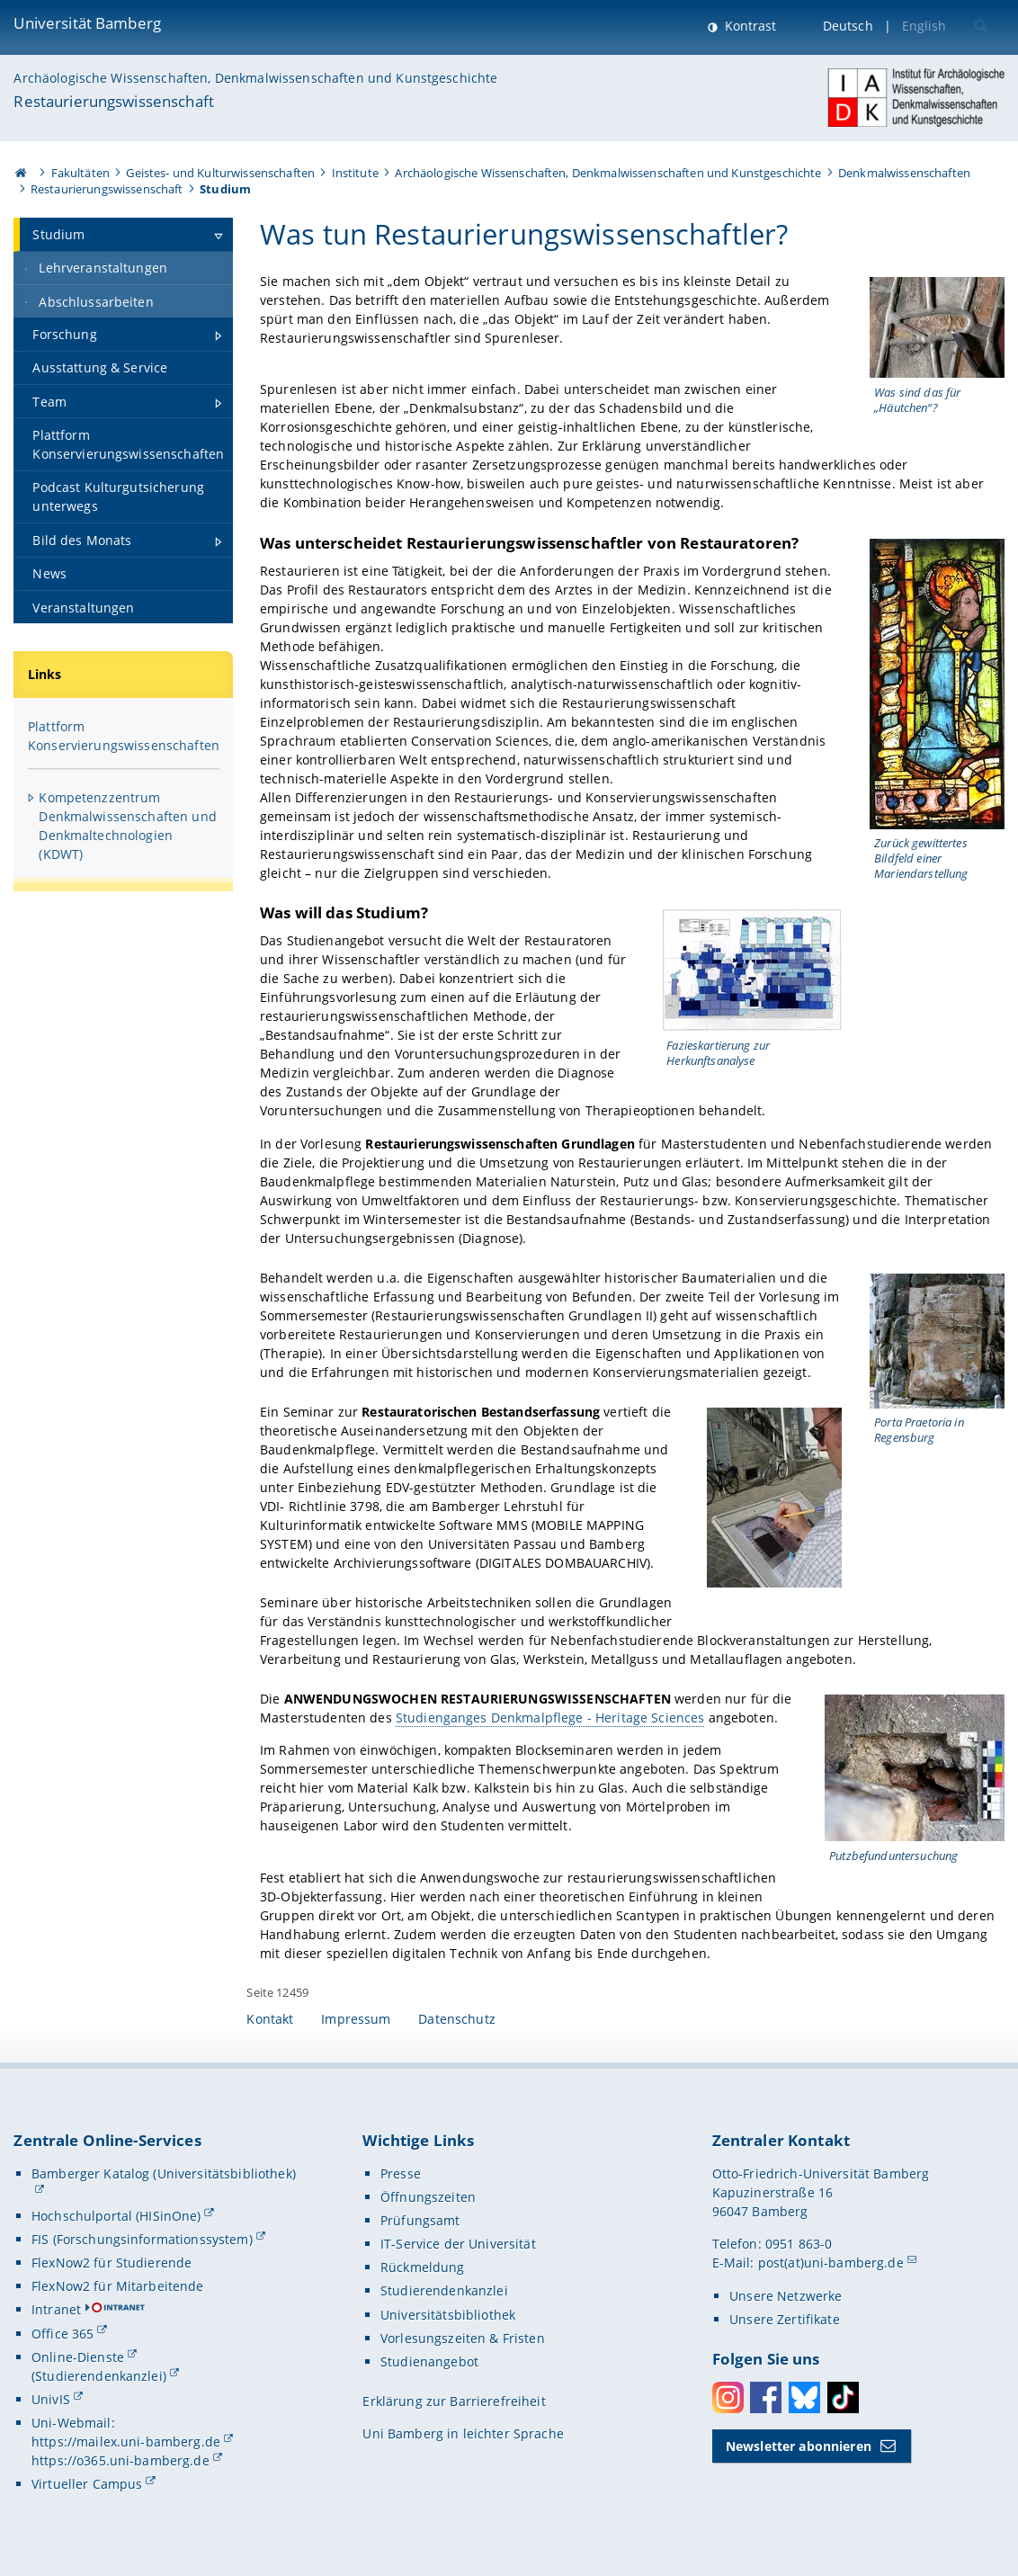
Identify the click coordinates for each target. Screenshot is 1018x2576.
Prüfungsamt (420, 2220)
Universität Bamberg (87, 23)
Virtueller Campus (86, 2483)
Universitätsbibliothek (447, 2314)
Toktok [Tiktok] (843, 2397)
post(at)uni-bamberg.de (831, 2262)
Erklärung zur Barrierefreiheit (453, 2401)
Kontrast (748, 25)
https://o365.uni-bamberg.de (120, 2460)
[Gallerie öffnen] (937, 327)
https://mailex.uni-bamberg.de (125, 2441)
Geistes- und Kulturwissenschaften (220, 173)
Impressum (355, 2018)
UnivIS (50, 2399)
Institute (355, 173)
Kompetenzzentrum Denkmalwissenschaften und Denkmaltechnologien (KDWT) (128, 826)
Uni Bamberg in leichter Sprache (462, 2433)
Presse (400, 2173)
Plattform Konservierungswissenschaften (123, 736)
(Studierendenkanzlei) (98, 2375)
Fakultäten (80, 173)
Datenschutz (457, 2018)
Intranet (56, 2309)
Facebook (765, 2397)
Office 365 (62, 2333)
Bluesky (804, 2397)
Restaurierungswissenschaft (113, 101)
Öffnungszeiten (428, 2196)
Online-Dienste (77, 2357)
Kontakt (269, 2018)
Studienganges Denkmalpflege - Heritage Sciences (549, 1717)
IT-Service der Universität (458, 2243)
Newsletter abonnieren (798, 2446)
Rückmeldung (422, 2267)
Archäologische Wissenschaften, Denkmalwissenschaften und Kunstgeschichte (255, 77)
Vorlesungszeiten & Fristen (462, 2338)
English (924, 25)
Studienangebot (429, 2361)
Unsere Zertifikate (784, 2319)
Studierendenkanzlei (444, 2290)
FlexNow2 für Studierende (111, 2262)
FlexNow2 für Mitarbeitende (117, 2285)
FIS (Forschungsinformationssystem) (142, 2239)
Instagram (728, 2397)
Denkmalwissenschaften (904, 173)
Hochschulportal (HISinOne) (116, 2215)
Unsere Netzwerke (785, 2295)
